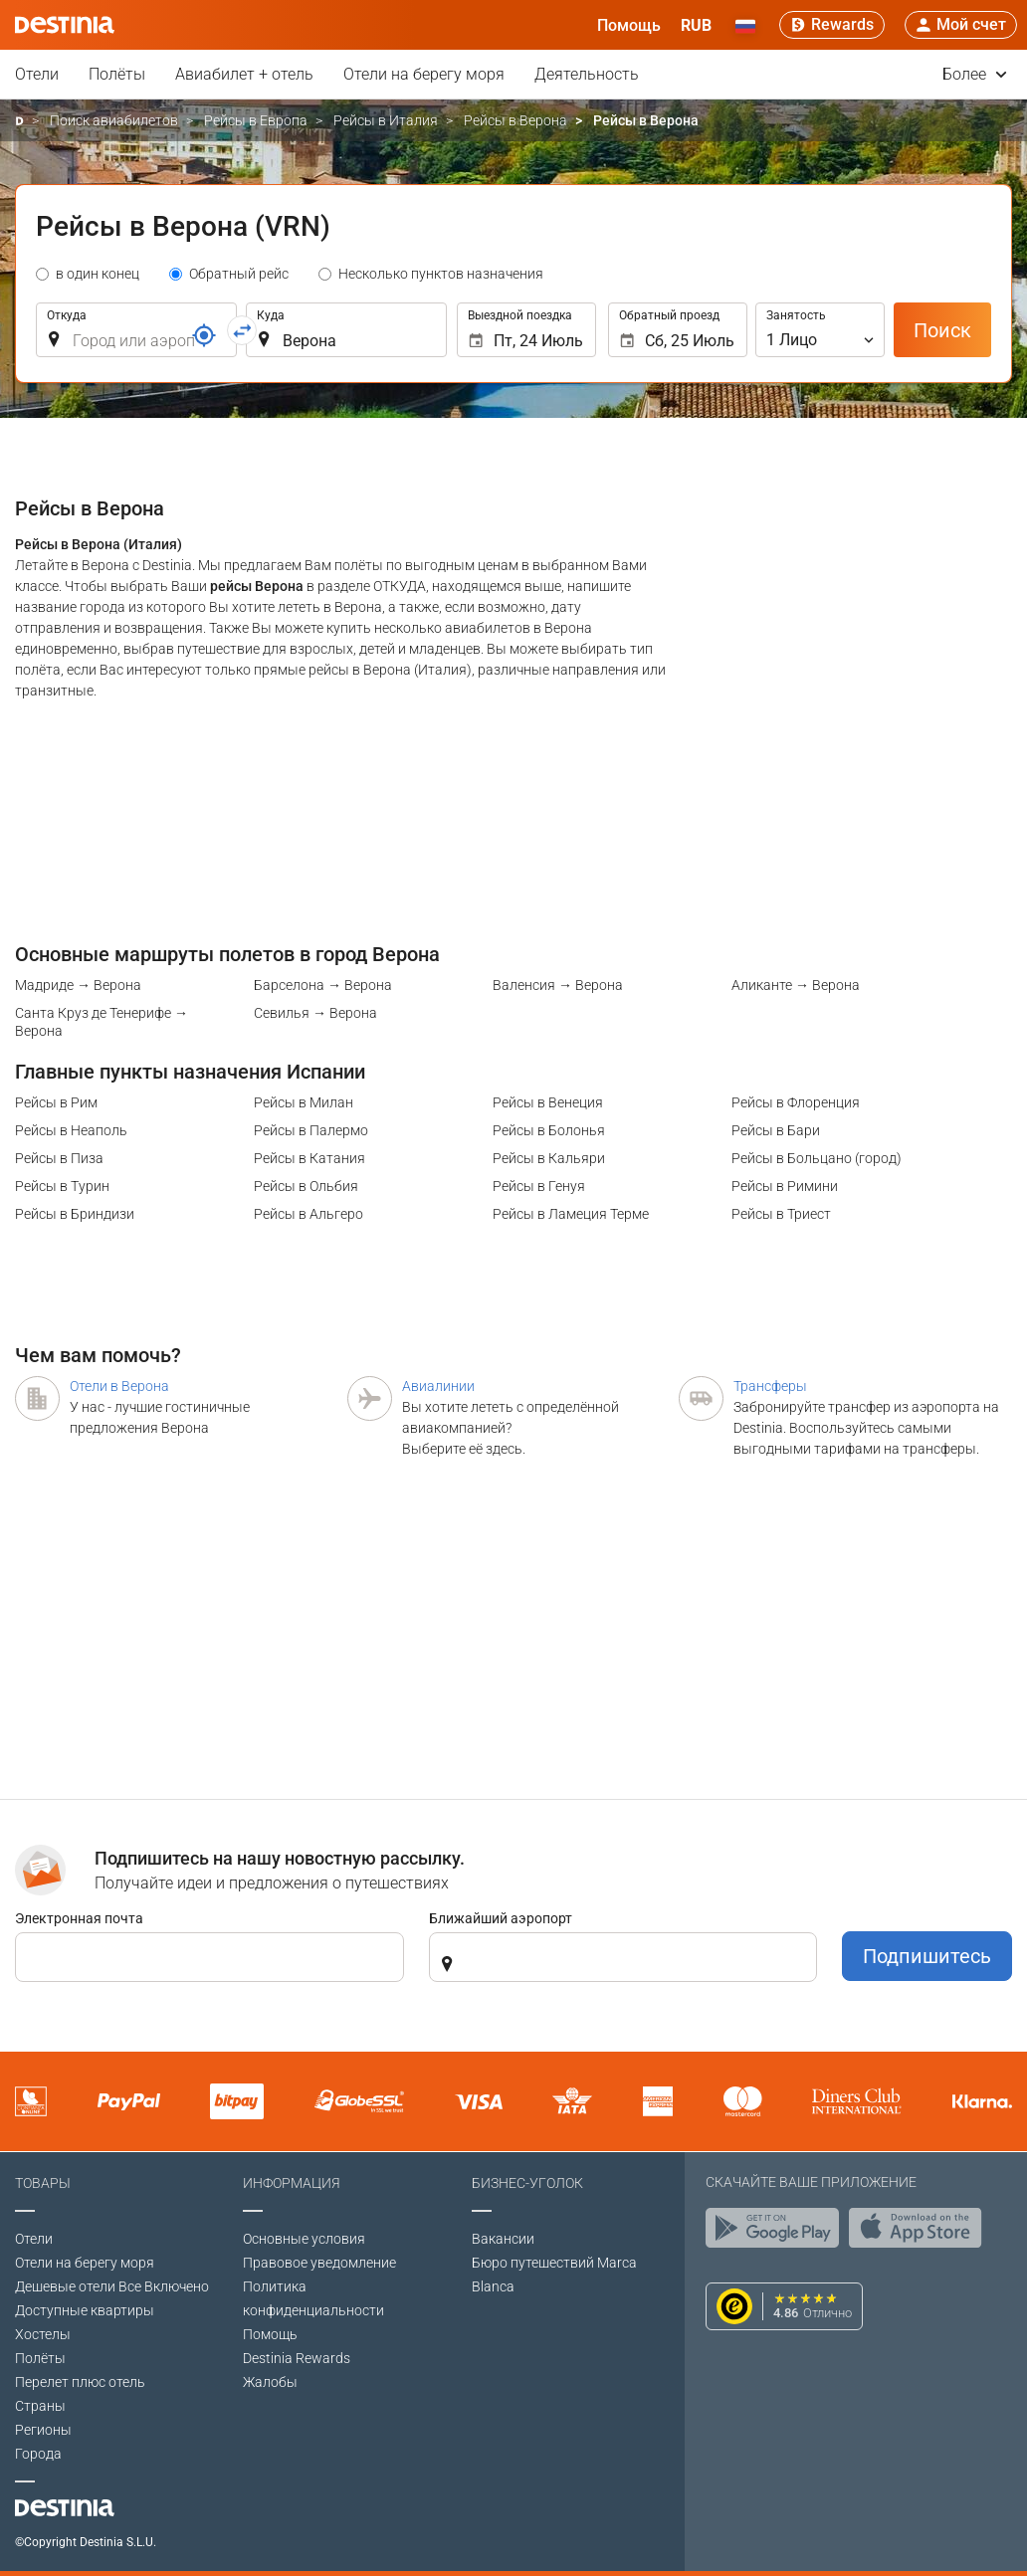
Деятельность (586, 74)
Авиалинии (438, 1386)
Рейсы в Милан (303, 1102)
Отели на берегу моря (424, 74)
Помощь (270, 2334)
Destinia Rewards (296, 2358)
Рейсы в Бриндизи (74, 1214)
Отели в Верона (119, 1386)
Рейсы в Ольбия (306, 1186)
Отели (37, 74)
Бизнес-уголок (527, 2183)
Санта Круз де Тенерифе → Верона (101, 1022)
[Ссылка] (204, 335)
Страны (40, 2406)
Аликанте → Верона (795, 985)
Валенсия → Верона (558, 985)
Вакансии (503, 2239)
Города (38, 2454)
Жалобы (270, 2382)
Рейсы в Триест (781, 1214)
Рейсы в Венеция (548, 1102)
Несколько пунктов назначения (440, 274)
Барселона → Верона (323, 985)
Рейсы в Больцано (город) (816, 1158)
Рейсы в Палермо (311, 1130)
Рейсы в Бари (775, 1130)
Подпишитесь (927, 1956)
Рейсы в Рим (56, 1102)
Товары (43, 2183)
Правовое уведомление (319, 2263)
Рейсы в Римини (784, 1186)
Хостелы (43, 2334)
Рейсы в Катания (309, 1158)
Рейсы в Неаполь (71, 1130)
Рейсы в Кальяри (549, 1158)
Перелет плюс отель (80, 2382)
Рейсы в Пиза (59, 1158)
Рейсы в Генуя (539, 1186)
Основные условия (304, 2239)
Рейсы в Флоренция (795, 1102)
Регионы (43, 2430)
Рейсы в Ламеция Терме (571, 1214)
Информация (291, 2183)
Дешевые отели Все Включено (112, 2286)
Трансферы (770, 1386)
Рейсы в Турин (62, 1186)
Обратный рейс (239, 274)
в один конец (97, 274)
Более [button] (974, 74)
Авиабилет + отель (244, 74)
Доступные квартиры (84, 2310)
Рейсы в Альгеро (308, 1214)
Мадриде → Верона (78, 985)
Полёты (117, 74)
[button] (696, 25)
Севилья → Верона (315, 1013)
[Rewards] (832, 25)
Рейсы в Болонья (549, 1130)
